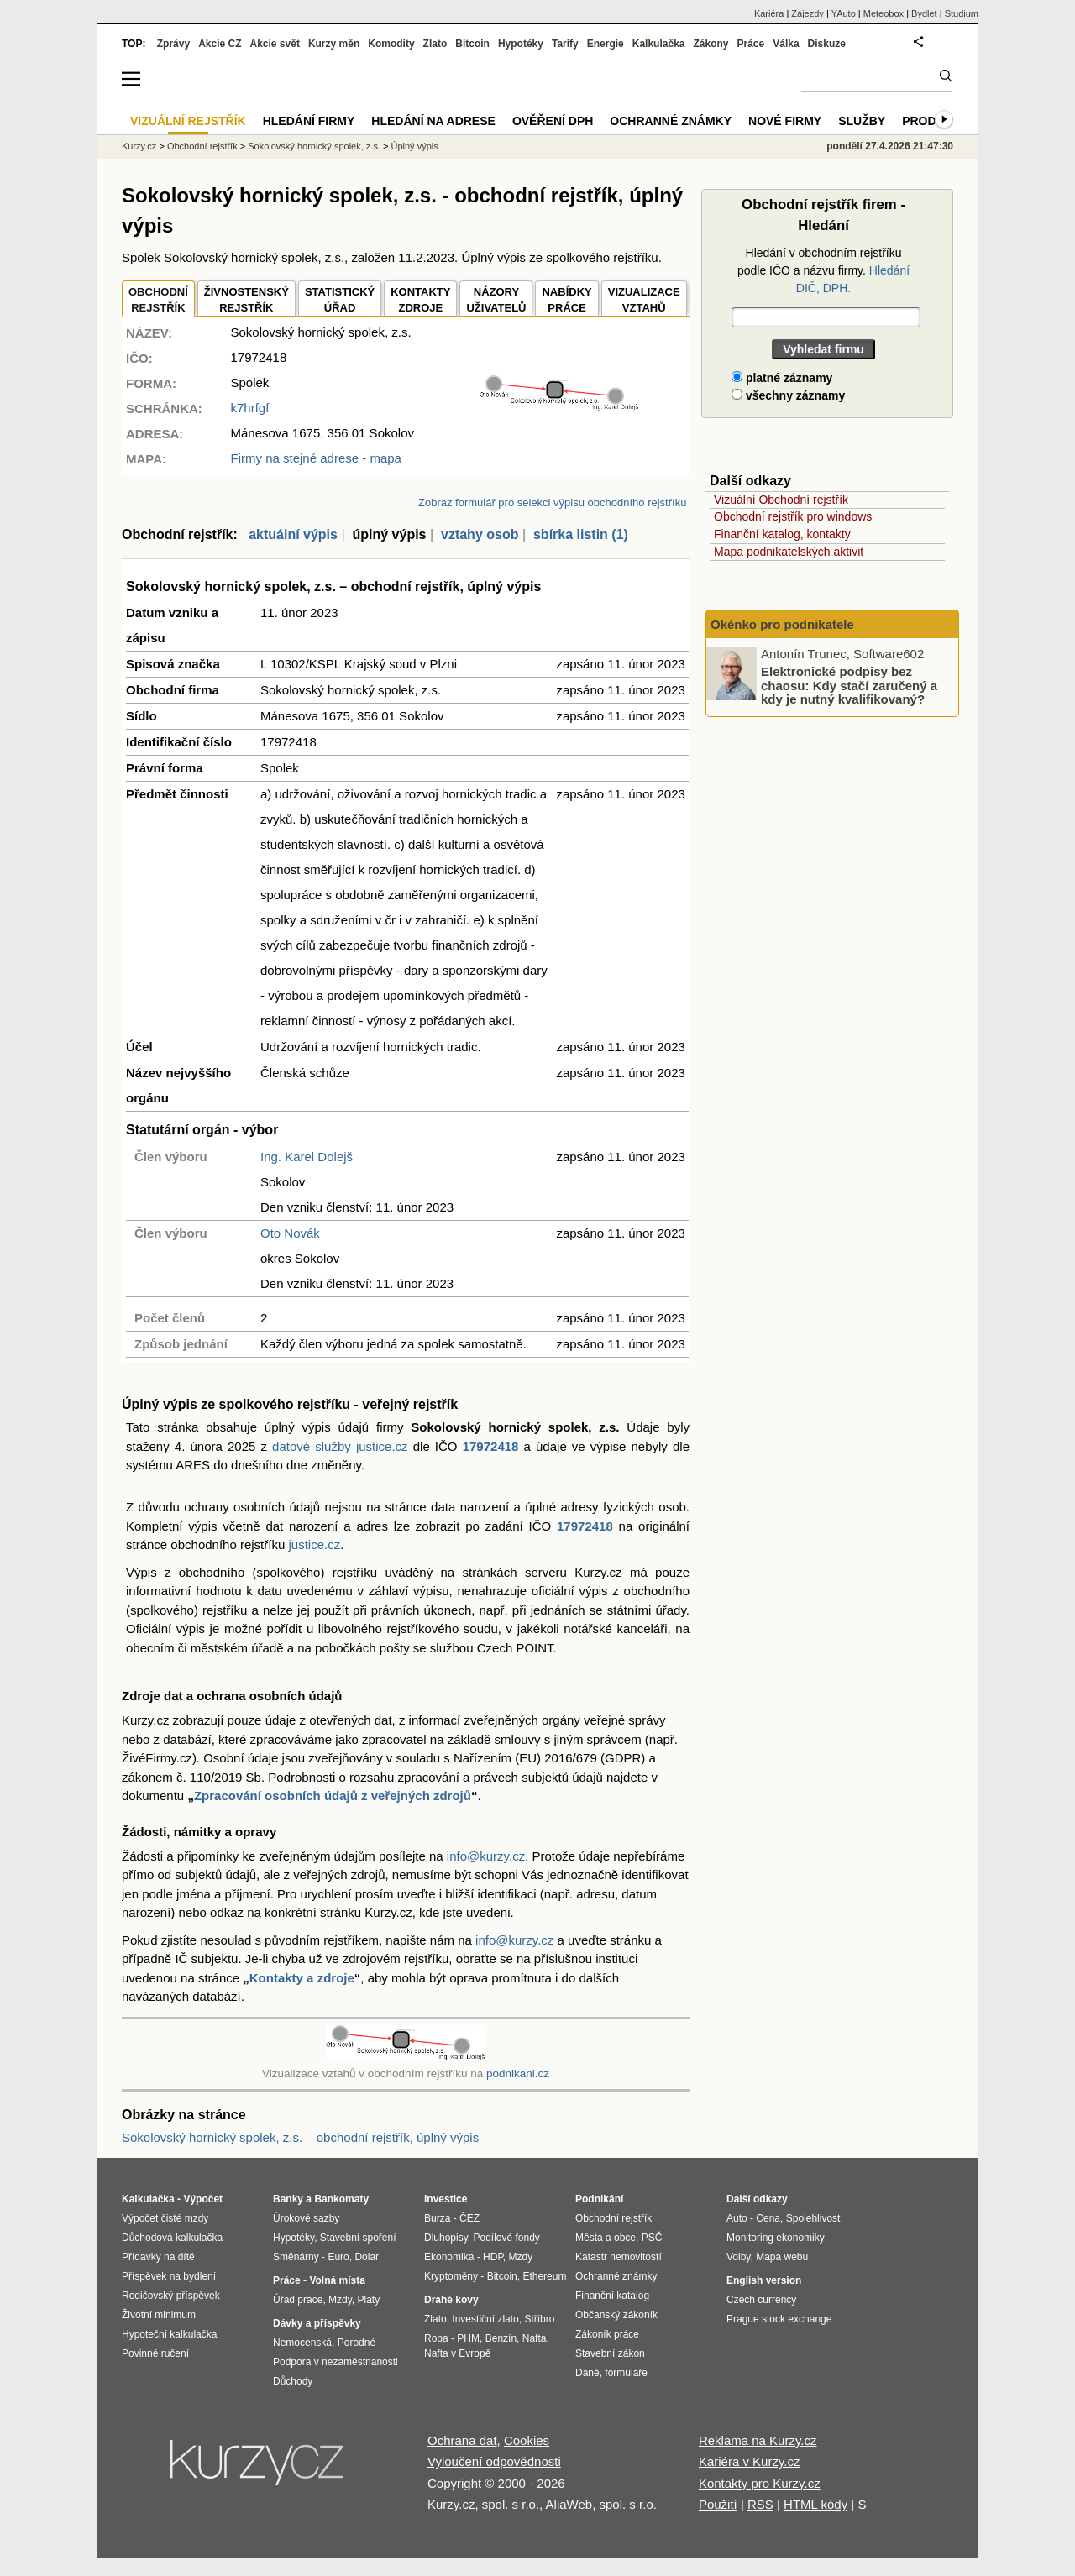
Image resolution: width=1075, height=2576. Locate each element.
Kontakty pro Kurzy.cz (760, 2483)
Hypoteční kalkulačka (169, 2334)
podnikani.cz (517, 2073)
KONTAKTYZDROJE (420, 300)
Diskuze (827, 44)
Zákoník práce (607, 2334)
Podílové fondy (506, 2238)
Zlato (435, 44)
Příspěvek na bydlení (169, 2276)
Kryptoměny (451, 2276)
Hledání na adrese (433, 121)
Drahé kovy (451, 2300)
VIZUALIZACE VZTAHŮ (644, 300)
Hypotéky (520, 44)
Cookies (526, 2440)
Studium (961, 13)
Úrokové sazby (306, 2218)
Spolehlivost (813, 2218)
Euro (338, 2257)
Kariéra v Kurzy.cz (749, 2461)
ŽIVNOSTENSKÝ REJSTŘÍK (246, 300)
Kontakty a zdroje (301, 1978)
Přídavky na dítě (158, 2257)
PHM (468, 2338)
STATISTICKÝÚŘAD (340, 300)
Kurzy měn (333, 44)
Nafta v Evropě (457, 2353)
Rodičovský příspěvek (171, 2295)
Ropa (436, 2338)
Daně (587, 2373)
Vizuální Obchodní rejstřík (781, 499)
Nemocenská (302, 2342)
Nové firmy (784, 121)
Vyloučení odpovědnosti (494, 2461)
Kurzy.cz (139, 146)
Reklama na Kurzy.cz (758, 2440)
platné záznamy (782, 378)
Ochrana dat (462, 2440)
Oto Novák (290, 1233)
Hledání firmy (309, 121)
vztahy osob (479, 534)
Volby (738, 2257)
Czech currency (761, 2300)
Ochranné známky (671, 121)
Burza (437, 2218)
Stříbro (539, 2319)
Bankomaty (341, 2199)
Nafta (534, 2338)
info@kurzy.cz (486, 1856)
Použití (718, 2504)
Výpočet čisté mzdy (165, 2218)
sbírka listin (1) (580, 534)
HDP (493, 2257)
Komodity (391, 44)
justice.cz (314, 1544)
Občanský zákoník (616, 2315)
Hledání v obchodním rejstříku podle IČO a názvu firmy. (823, 270)
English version (763, 2280)
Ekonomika (449, 2257)
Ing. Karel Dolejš (306, 1156)
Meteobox (883, 13)
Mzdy (340, 2300)
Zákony (710, 44)
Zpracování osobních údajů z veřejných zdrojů (332, 1795)
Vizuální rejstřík (188, 121)
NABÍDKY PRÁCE (566, 300)
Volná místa (336, 2280)
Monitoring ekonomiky (775, 2238)
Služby (861, 121)
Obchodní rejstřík (202, 146)
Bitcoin (472, 44)
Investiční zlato (485, 2319)
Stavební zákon (610, 2353)
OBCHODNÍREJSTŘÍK (158, 300)
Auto (736, 2218)
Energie (605, 44)
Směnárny (296, 2257)
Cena (768, 2218)
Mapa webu (782, 2257)
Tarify (565, 44)
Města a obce (605, 2238)
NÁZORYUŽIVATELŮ (496, 300)
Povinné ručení (155, 2353)
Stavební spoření (358, 2238)
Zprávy (173, 44)
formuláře (626, 2373)
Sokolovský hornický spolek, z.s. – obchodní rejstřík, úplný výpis (300, 2137)
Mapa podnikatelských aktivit (788, 551)
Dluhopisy (446, 2238)
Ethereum (544, 2276)
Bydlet (924, 13)
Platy (369, 2300)
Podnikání (599, 2199)
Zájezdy (807, 13)
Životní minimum (159, 2315)
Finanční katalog (612, 2295)
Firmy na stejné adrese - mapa (316, 458)
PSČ (652, 2238)
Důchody (292, 2381)
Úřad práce (297, 2300)
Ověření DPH (552, 121)
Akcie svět (275, 44)
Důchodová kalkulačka (172, 2238)
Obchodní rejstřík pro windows (793, 516)
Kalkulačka (658, 44)
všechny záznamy (788, 395)
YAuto (843, 13)
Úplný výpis (414, 146)
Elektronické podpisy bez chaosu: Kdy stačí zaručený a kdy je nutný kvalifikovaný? (849, 685)
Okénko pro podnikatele (782, 624)
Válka (786, 44)
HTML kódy (815, 2504)
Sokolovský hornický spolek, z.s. (314, 146)
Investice (445, 2199)
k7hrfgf (250, 408)
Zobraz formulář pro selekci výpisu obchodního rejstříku (552, 502)
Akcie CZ (219, 44)
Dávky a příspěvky (317, 2323)
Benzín (501, 2338)
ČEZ (469, 2218)
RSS (760, 2504)
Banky (288, 2199)
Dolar (366, 2257)
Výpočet (203, 2199)
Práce (751, 44)
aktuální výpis (293, 534)
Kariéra (769, 13)
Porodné (356, 2342)
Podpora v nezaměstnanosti (335, 2362)
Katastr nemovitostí (618, 2257)
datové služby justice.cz (340, 1446)
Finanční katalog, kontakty (782, 534)
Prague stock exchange (778, 2319)
